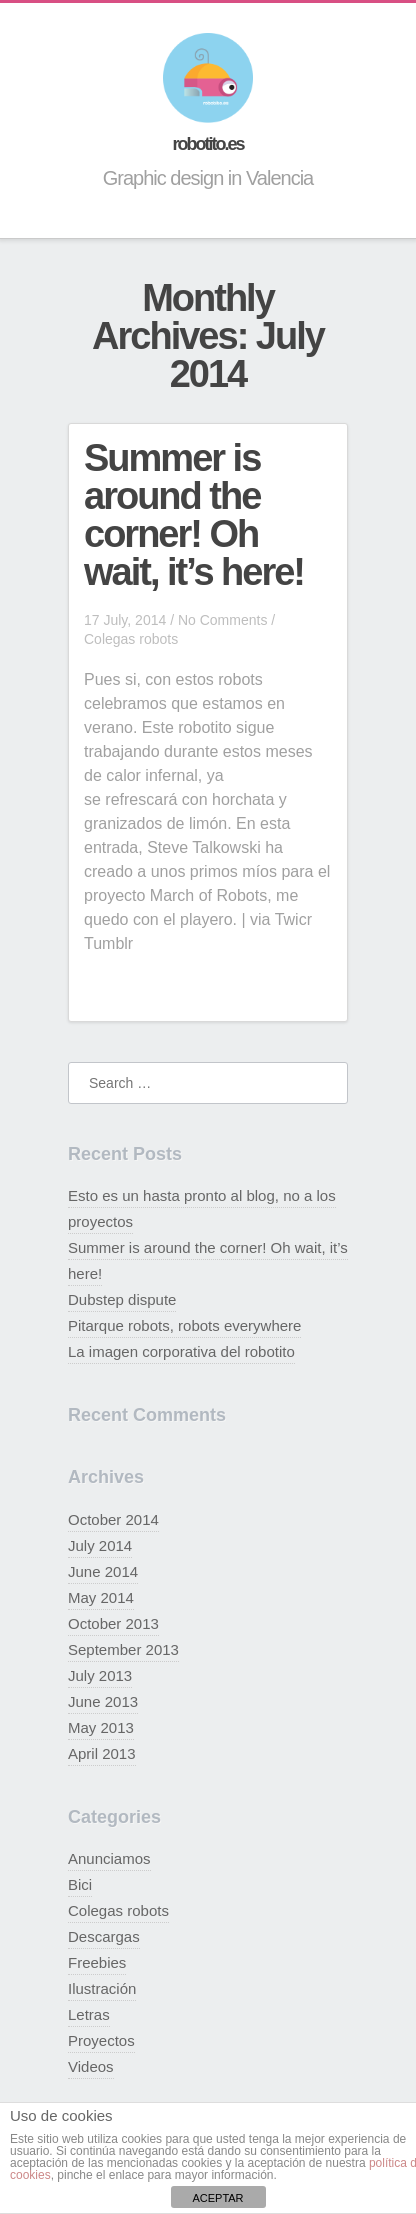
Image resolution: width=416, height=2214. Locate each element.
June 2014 (103, 1571)
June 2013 (103, 1701)
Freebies (97, 1962)
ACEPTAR (217, 2198)
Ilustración (102, 1988)
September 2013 (123, 1649)
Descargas (104, 1936)
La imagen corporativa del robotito (181, 1351)
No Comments (222, 620)
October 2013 (113, 1623)
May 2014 (101, 1597)
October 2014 (113, 1519)
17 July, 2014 (125, 620)
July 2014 (100, 1545)
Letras (89, 2014)
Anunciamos (109, 1858)
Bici (80, 1884)
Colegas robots (131, 639)
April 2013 (102, 1753)
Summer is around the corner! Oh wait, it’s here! (194, 515)
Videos (91, 2066)
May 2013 (101, 1727)
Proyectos (101, 2040)
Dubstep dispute (122, 1299)
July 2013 (100, 1675)
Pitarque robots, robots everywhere (184, 1325)
